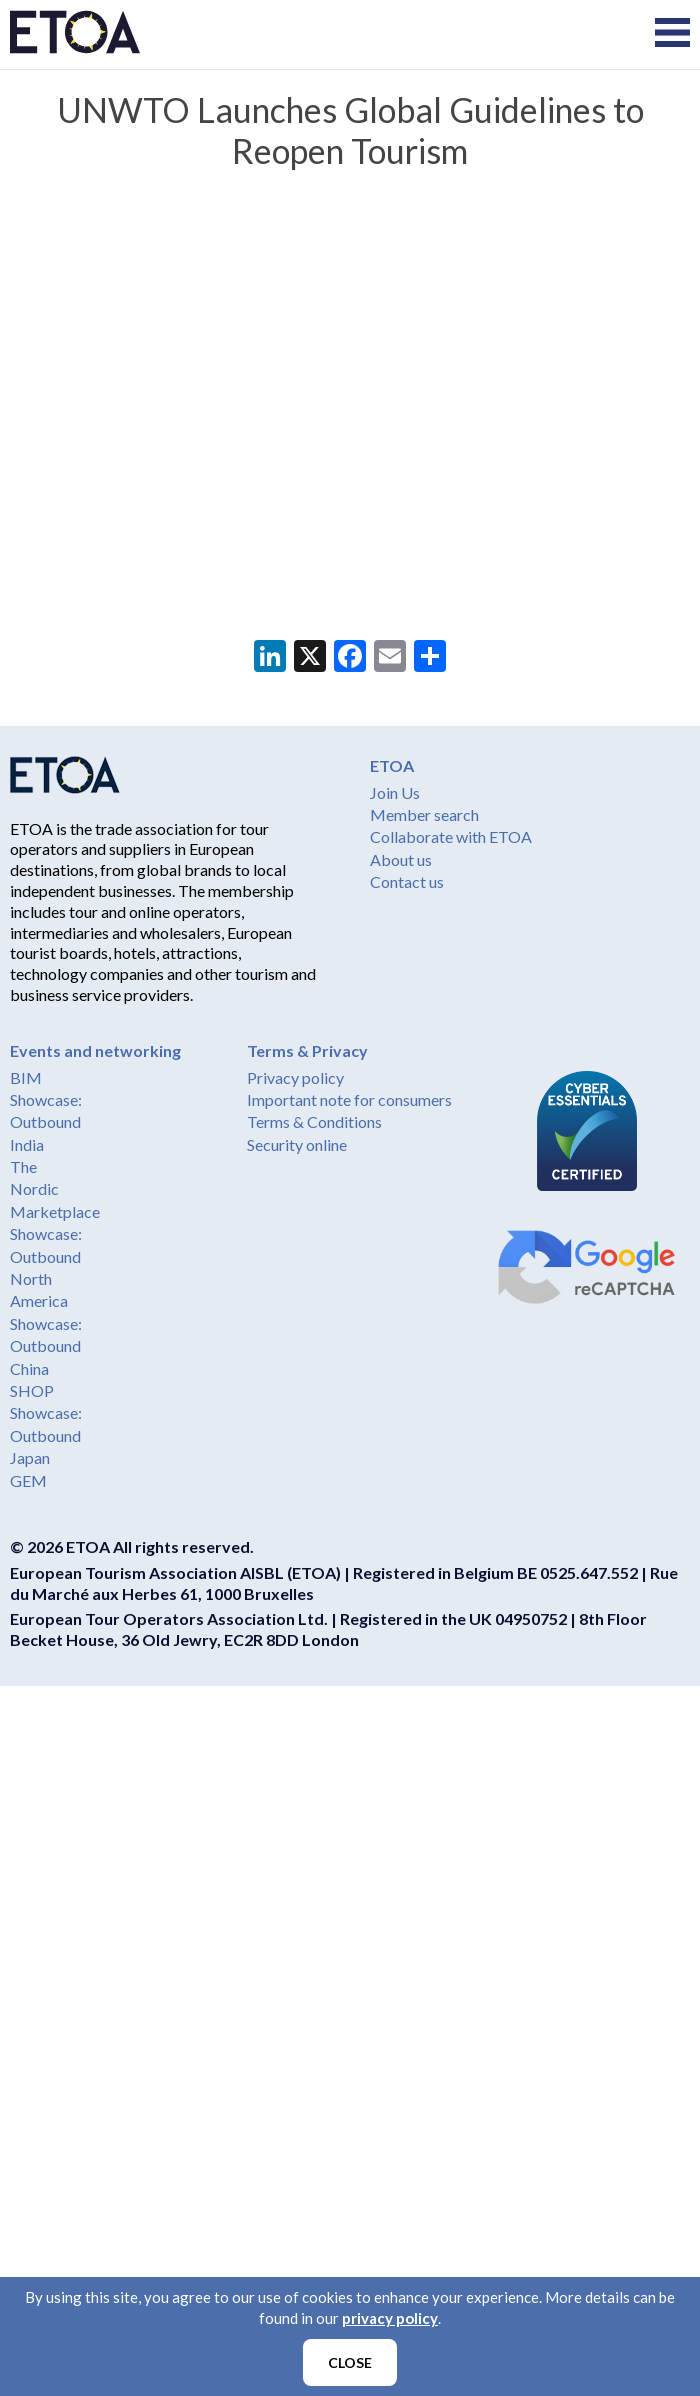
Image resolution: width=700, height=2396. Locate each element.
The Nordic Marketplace (55, 1189)
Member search (424, 814)
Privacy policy (295, 1077)
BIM (26, 1077)
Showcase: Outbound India (46, 1122)
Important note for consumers (349, 1099)
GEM (28, 1480)
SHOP (32, 1390)
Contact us (407, 881)
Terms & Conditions (314, 1121)
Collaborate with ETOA (451, 836)
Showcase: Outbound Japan (46, 1435)
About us (401, 859)
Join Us (395, 792)
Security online (297, 1144)
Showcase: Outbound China (46, 1346)
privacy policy (390, 2318)
